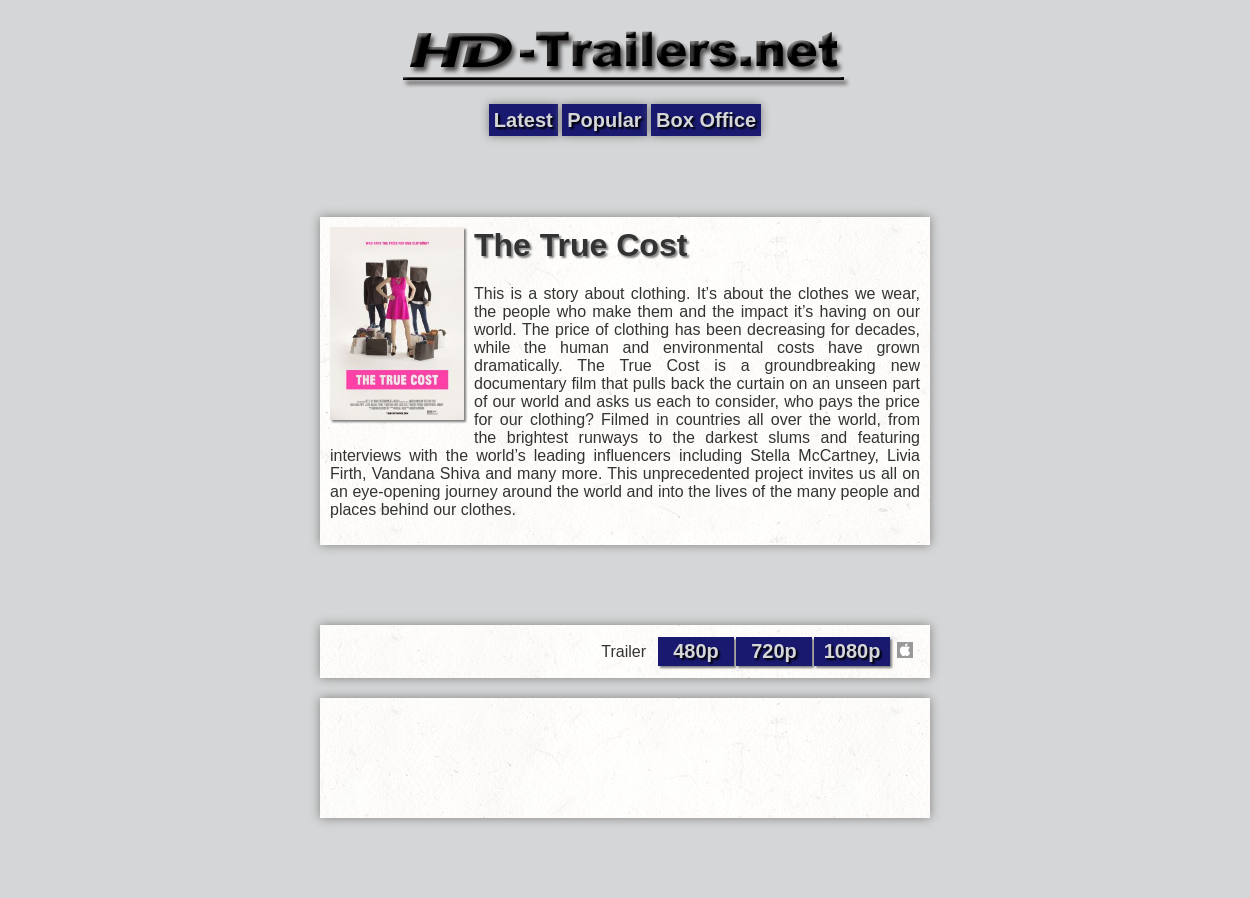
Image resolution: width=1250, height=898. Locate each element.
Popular (604, 120)
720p (774, 651)
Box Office (706, 120)
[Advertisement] (625, 177)
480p (696, 651)
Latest (523, 120)
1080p (852, 651)
